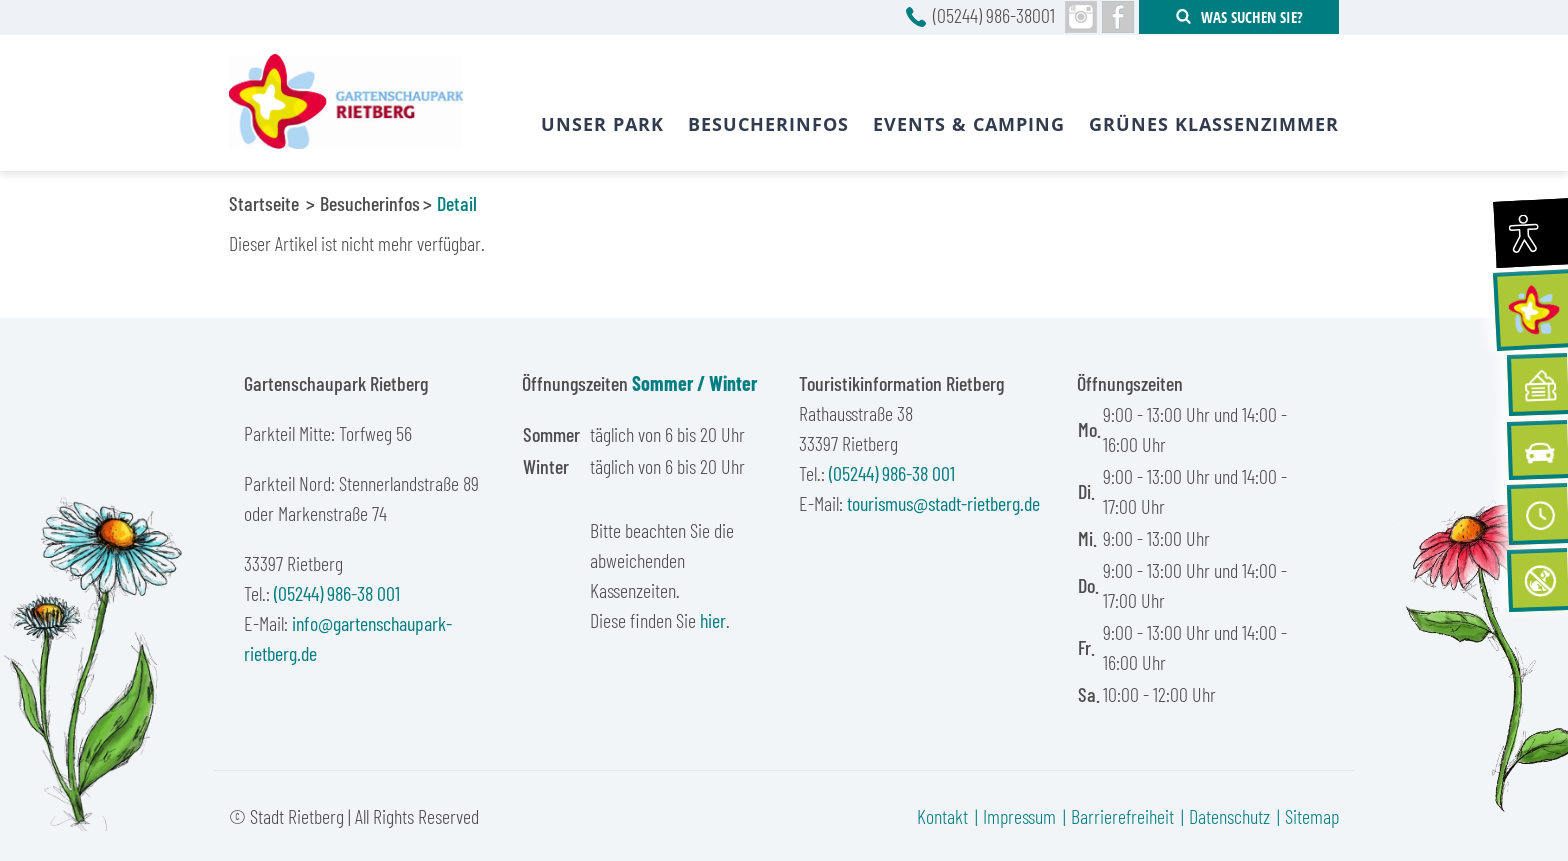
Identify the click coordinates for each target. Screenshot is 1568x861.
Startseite (264, 203)
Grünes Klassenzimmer (1214, 124)
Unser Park (602, 124)
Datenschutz (1229, 816)
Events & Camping (969, 124)
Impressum (1019, 816)
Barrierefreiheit (1122, 816)
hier (713, 620)
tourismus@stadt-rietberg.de (943, 503)
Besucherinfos (370, 203)
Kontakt (942, 816)
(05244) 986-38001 (994, 15)
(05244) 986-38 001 (337, 593)
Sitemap (1312, 816)
